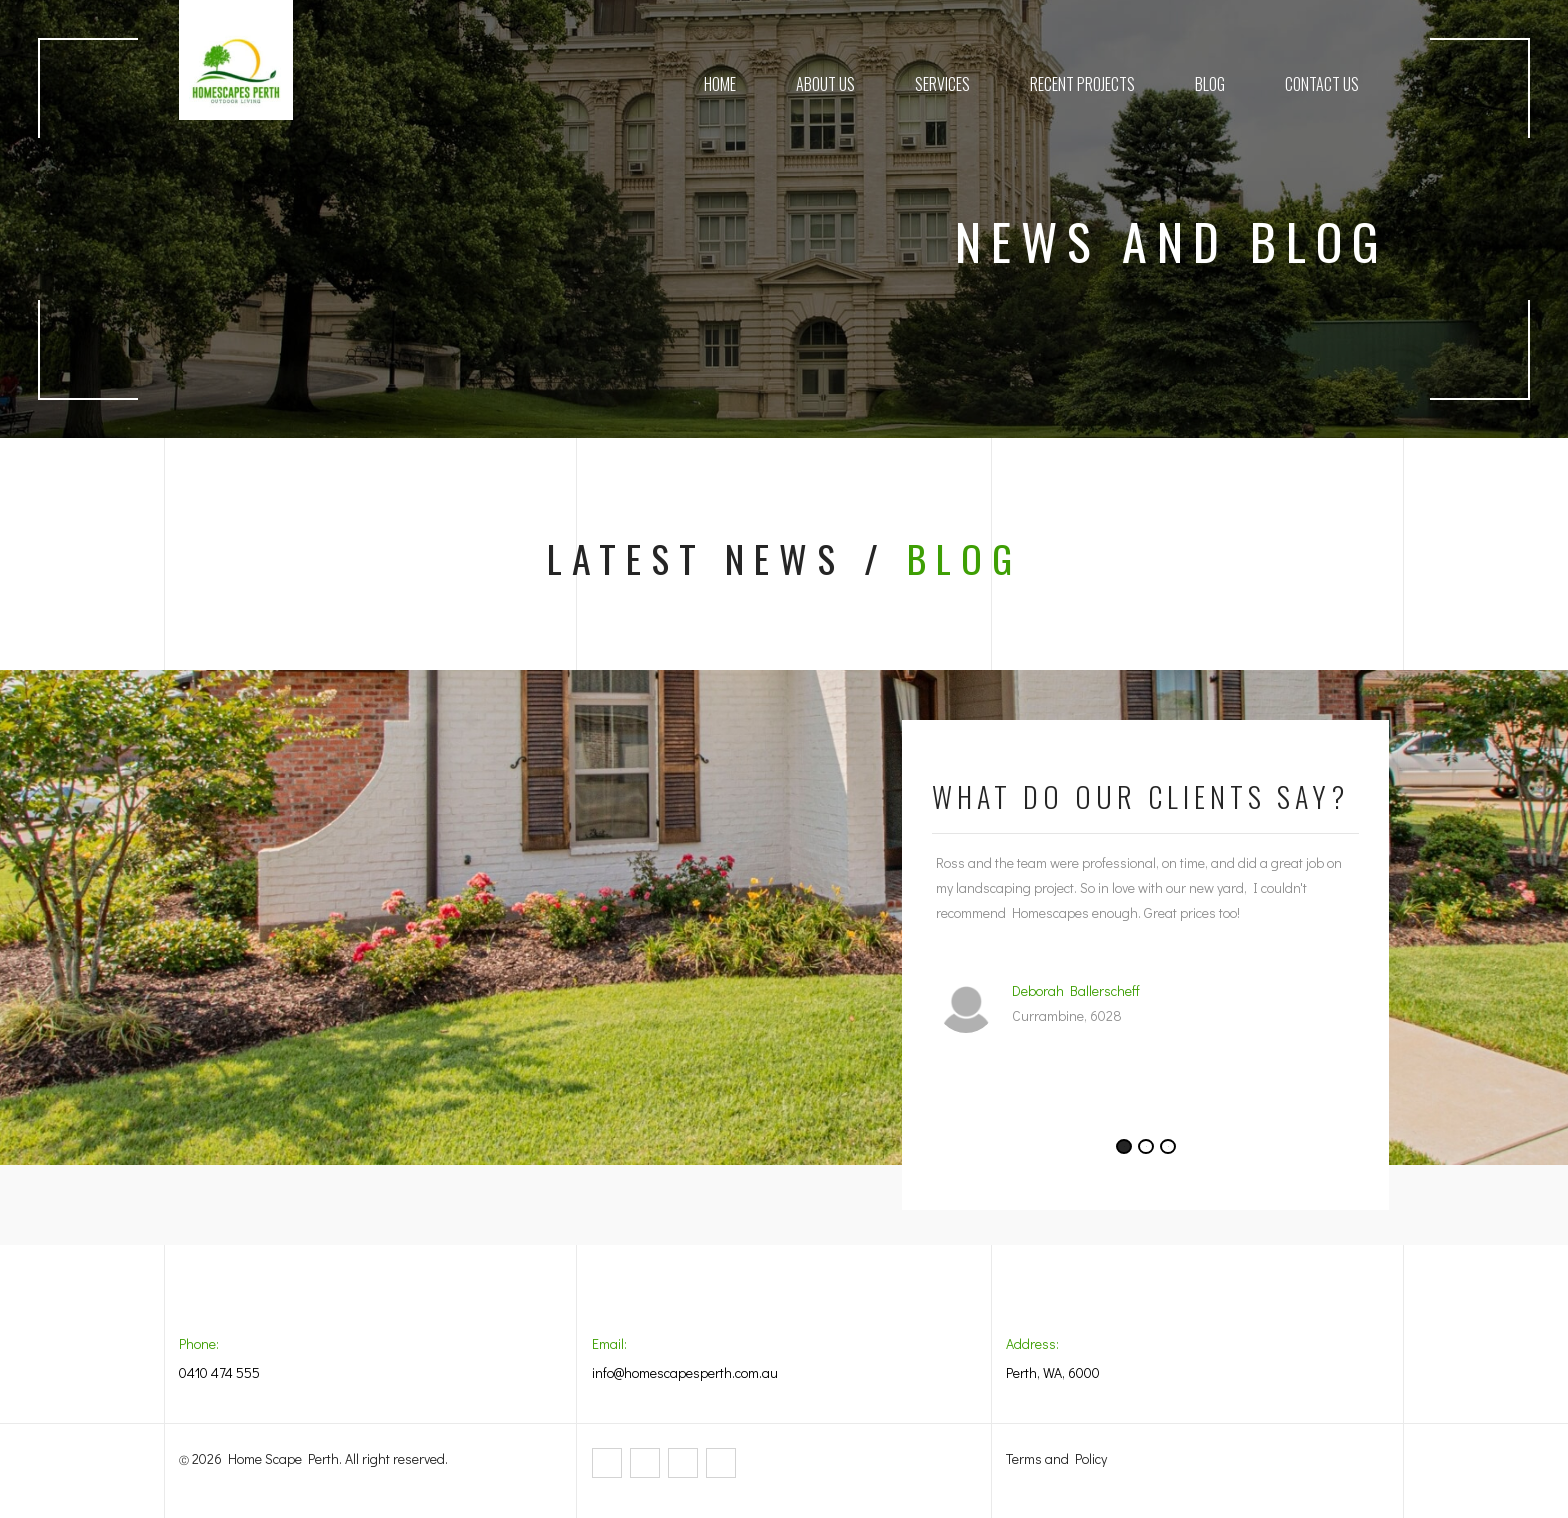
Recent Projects (1082, 84)
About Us (825, 84)
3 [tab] (1168, 1146)
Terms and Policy (1056, 1458)
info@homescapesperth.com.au (685, 1372)
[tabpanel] (1146, 941)
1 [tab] (1124, 1146)
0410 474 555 (219, 1372)
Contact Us (1322, 84)
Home (720, 84)
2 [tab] (1146, 1146)
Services (942, 84)
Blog (1210, 84)
